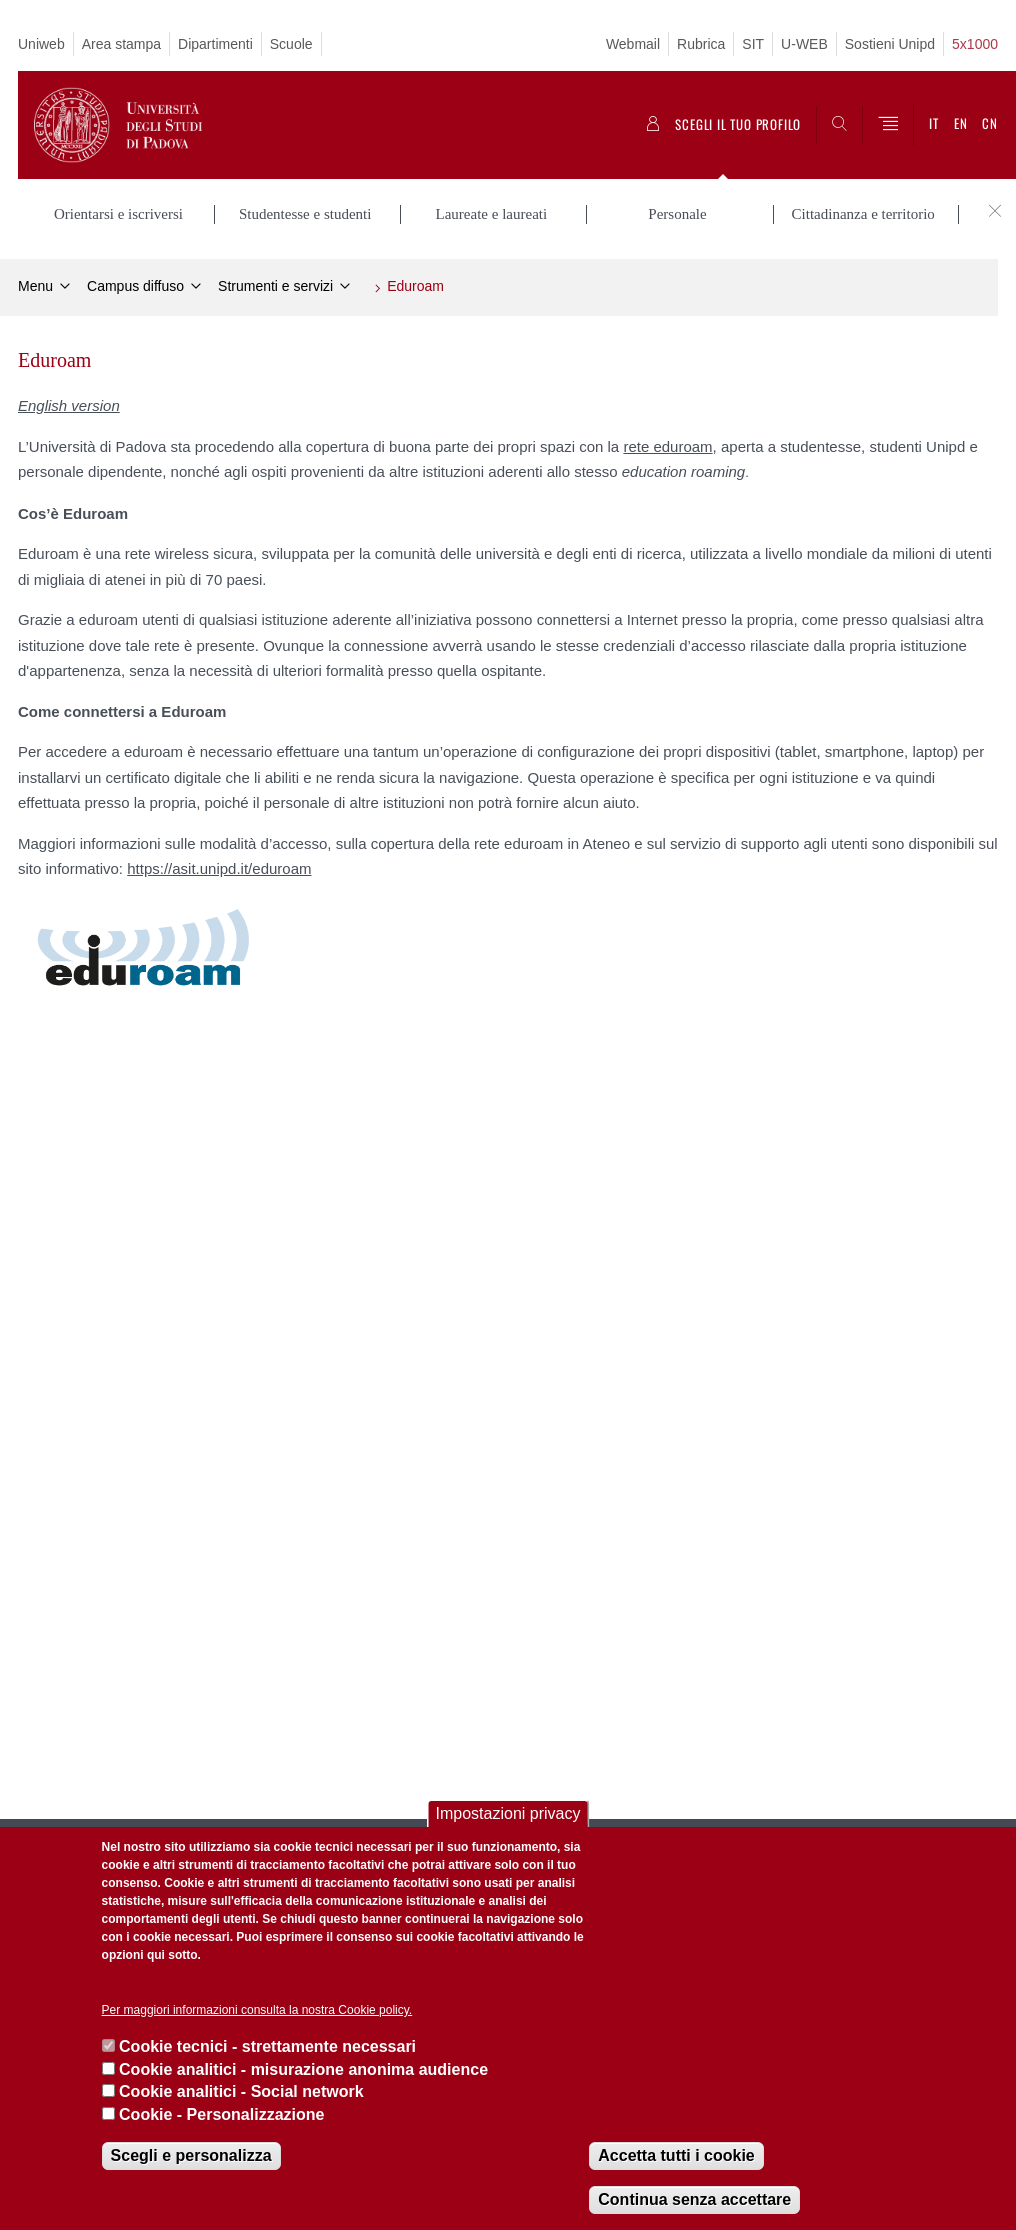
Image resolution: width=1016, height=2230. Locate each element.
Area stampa (121, 44)
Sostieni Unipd (890, 44)
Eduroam (415, 286)
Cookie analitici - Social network (241, 2091)
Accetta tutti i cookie (676, 2155)
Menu (35, 286)
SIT (753, 44)
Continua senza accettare (694, 2199)
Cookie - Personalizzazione (221, 2114)
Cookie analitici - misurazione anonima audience (303, 2069)
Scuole (291, 44)
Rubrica (701, 44)
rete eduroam (667, 446)
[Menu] (888, 125)
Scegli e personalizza (191, 2155)
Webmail (633, 44)
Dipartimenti (215, 44)
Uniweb (41, 44)
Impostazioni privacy (508, 1813)
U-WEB (804, 44)
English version (69, 405)
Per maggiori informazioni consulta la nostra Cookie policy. (257, 2010)
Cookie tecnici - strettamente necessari (267, 2046)
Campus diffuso (135, 286)
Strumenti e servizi (275, 286)
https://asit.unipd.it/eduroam (219, 868)
